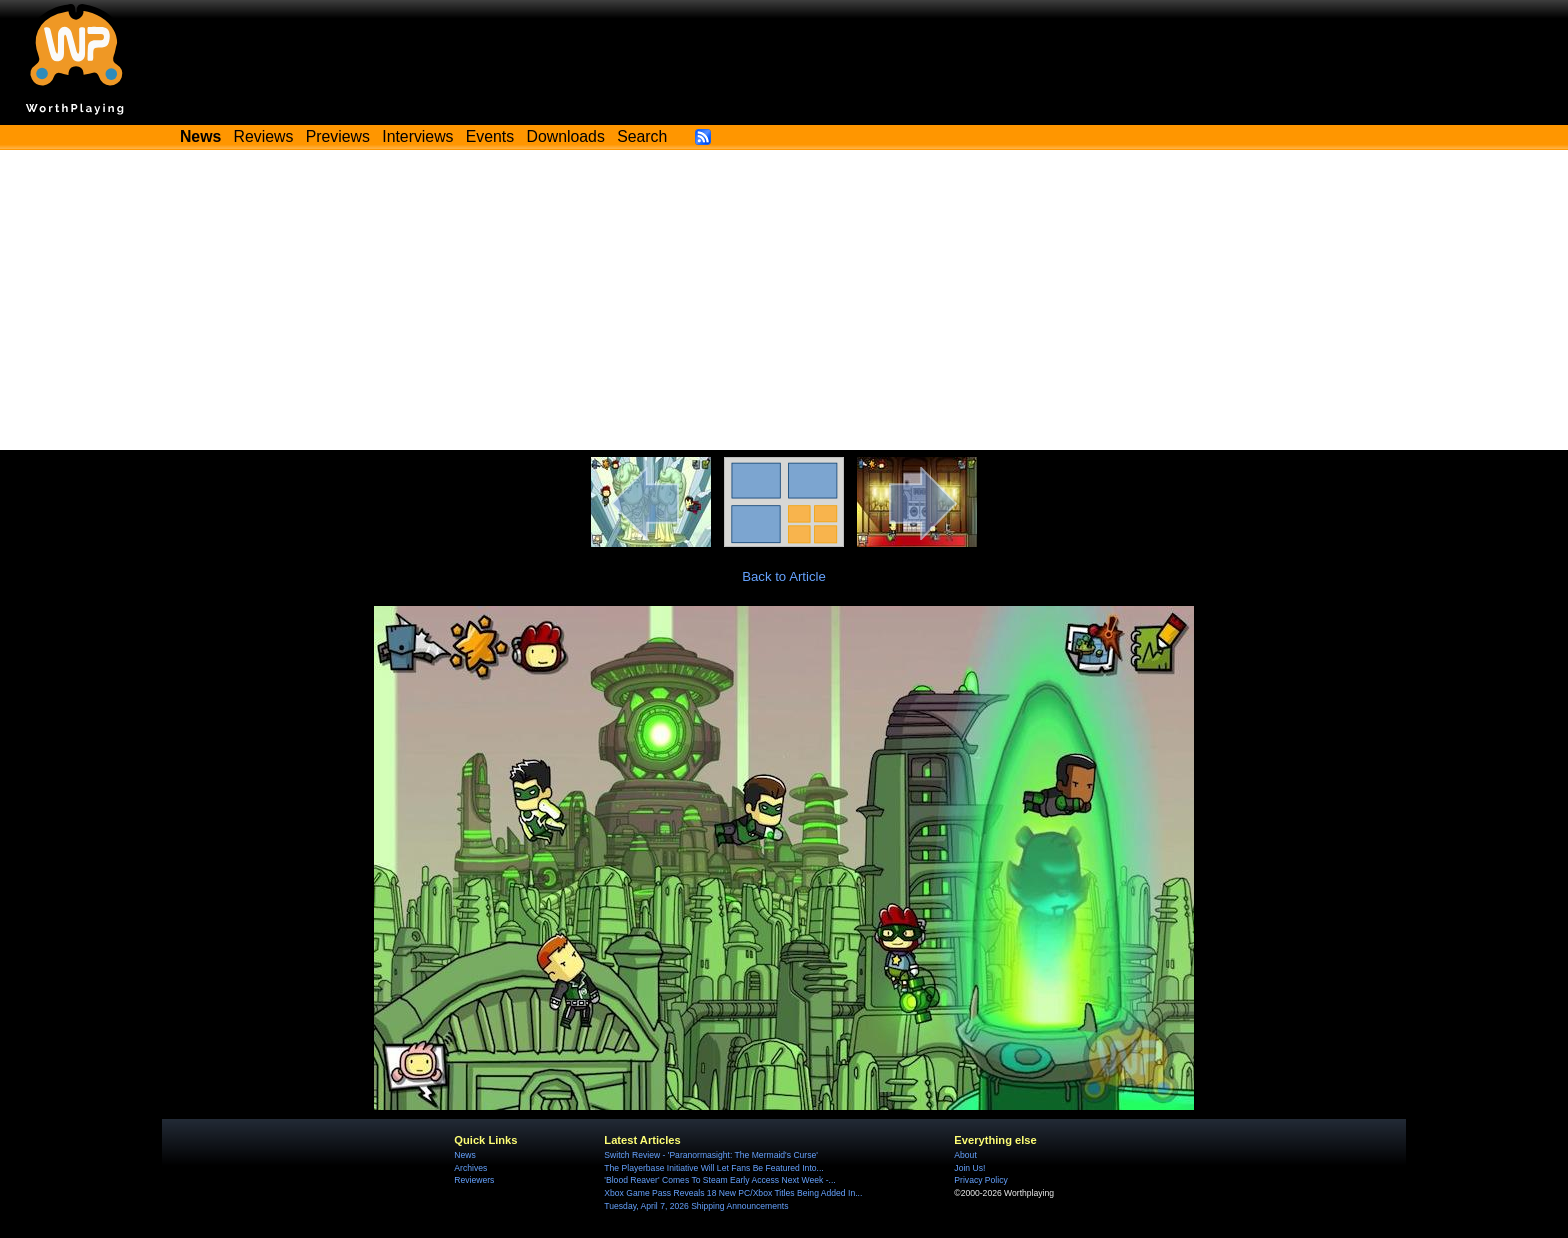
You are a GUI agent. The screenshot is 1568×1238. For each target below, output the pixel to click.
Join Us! (969, 1168)
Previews (338, 136)
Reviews (264, 136)
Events (490, 136)
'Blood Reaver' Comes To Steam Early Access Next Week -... (719, 1180)
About (965, 1155)
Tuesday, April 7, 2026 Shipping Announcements (696, 1206)
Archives (470, 1168)
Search (642, 136)
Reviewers (474, 1180)
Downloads (566, 136)
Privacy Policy (980, 1180)
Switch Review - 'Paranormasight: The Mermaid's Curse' (711, 1155)
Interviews (417, 136)
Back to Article (784, 576)
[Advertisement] (784, 300)
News (464, 1155)
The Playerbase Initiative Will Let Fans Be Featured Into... (713, 1168)
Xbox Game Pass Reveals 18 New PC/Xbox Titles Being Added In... (733, 1193)
